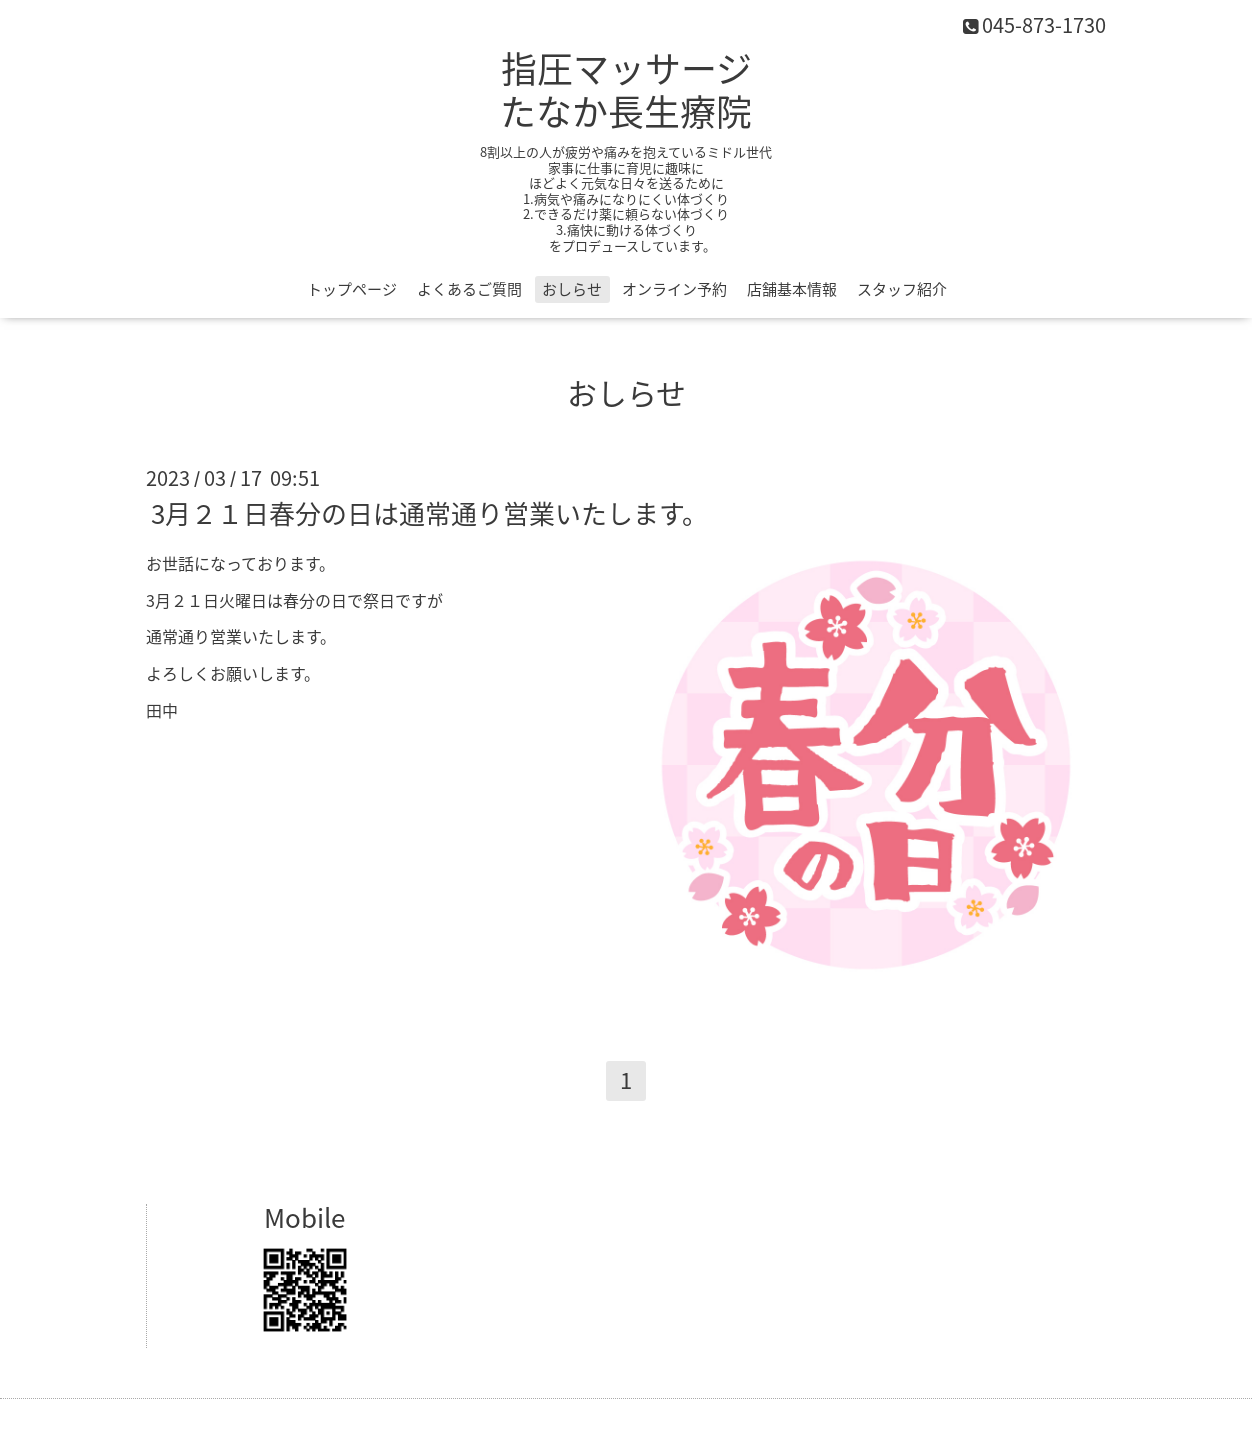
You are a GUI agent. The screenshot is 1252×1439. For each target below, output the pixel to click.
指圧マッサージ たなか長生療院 (626, 89)
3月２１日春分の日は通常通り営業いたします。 (429, 513)
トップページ (352, 289)
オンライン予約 (674, 289)
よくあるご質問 (469, 289)
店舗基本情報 (792, 289)
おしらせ (572, 289)
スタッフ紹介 (902, 289)
